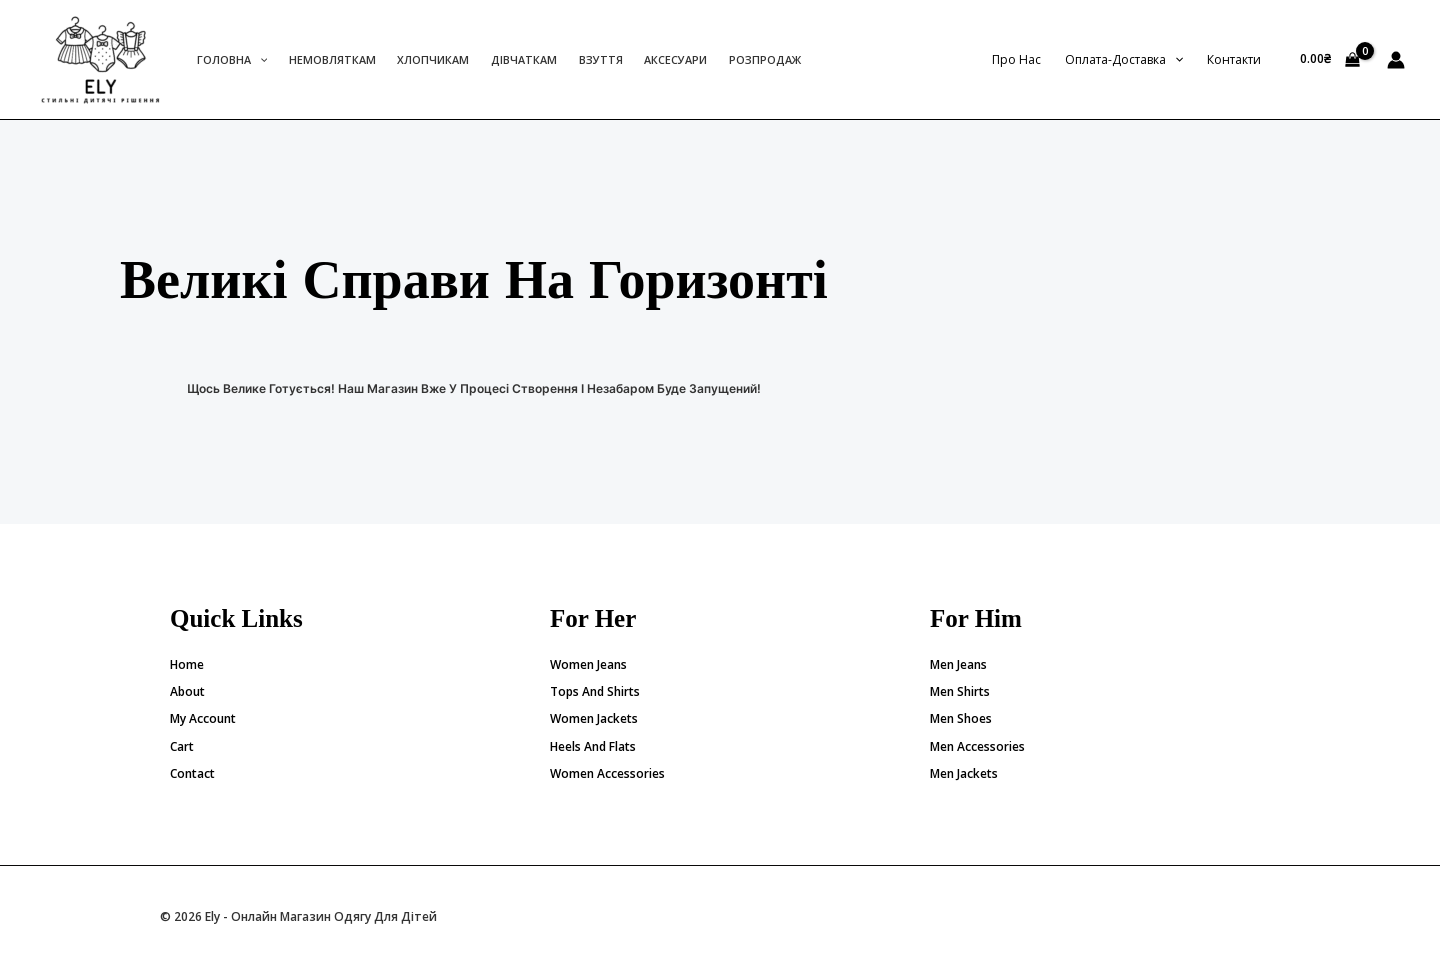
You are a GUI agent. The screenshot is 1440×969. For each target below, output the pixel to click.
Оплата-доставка (1124, 59)
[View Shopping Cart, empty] (1330, 60)
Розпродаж (765, 59)
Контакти (1234, 59)
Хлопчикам (433, 59)
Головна (232, 59)
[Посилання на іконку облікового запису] (1396, 60)
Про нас (1016, 59)
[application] (259, 59)
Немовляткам (332, 59)
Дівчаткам (524, 59)
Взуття (601, 59)
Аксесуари (675, 59)
